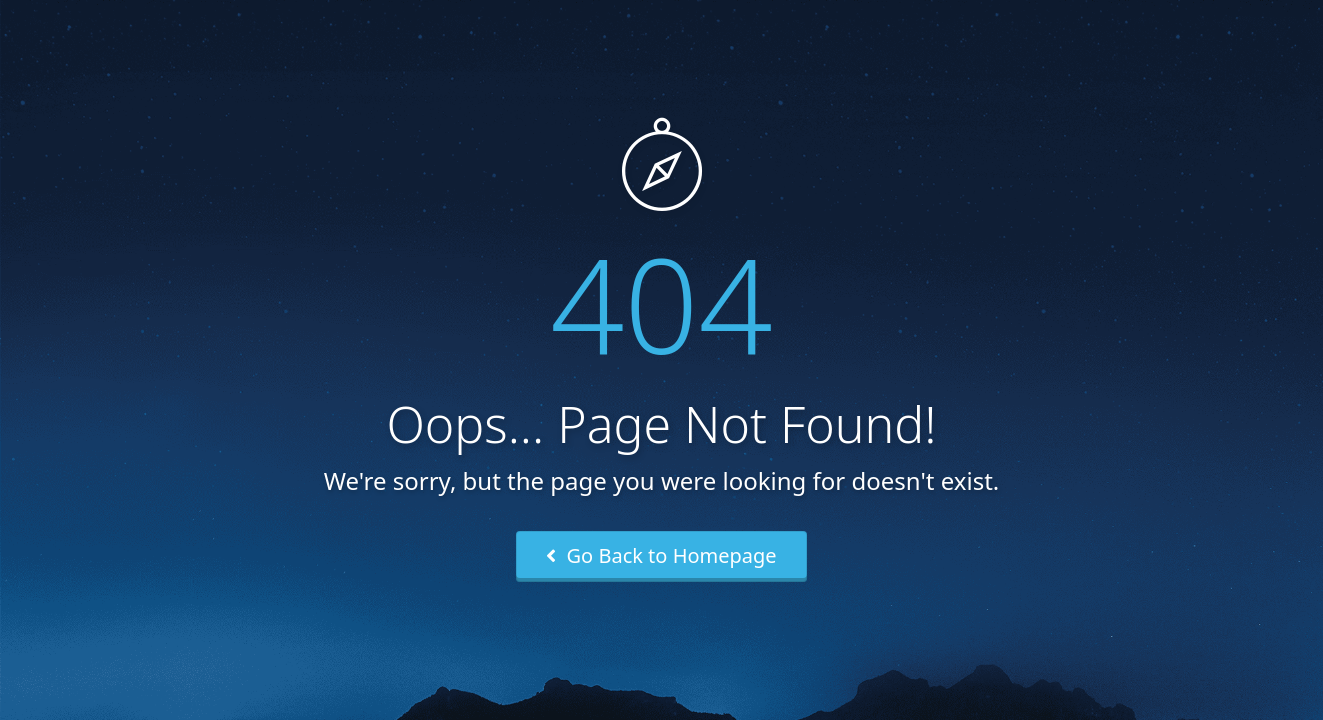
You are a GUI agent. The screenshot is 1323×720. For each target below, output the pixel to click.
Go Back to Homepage (661, 555)
